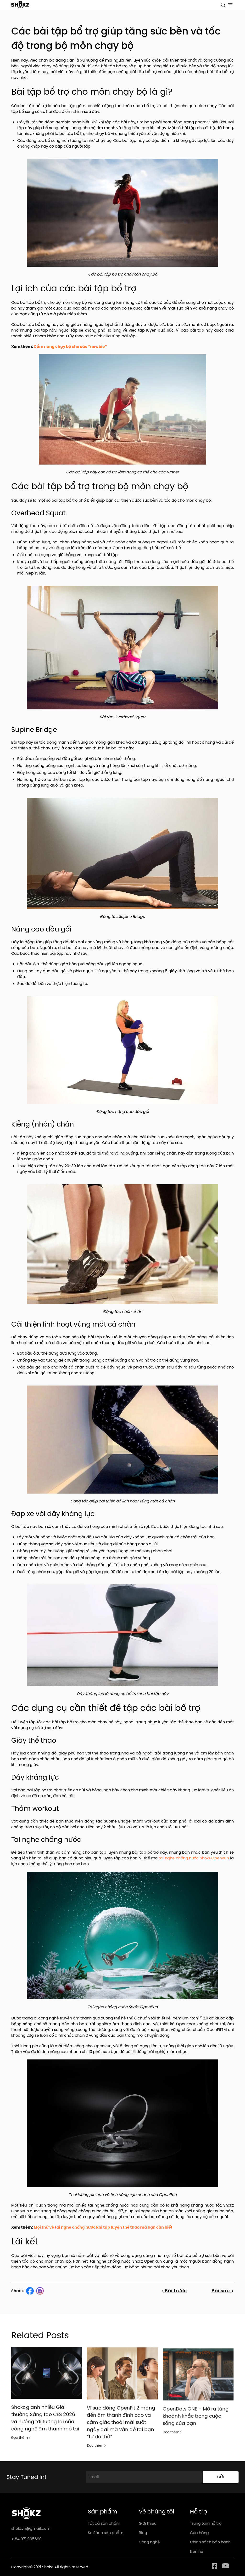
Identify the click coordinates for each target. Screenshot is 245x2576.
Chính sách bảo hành (210, 2542)
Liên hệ (196, 2551)
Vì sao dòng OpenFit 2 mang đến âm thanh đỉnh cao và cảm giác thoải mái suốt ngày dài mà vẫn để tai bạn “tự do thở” (121, 2431)
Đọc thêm (20, 2443)
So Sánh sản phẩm (105, 2533)
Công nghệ (149, 2542)
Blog (143, 2533)
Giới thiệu (147, 2523)
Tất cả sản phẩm (104, 2523)
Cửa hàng (199, 2533)
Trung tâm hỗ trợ (206, 2523)
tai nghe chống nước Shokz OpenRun (194, 1858)
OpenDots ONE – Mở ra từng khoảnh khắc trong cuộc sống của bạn (196, 2430)
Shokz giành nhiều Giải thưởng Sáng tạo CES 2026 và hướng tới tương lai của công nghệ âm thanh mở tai (45, 2424)
